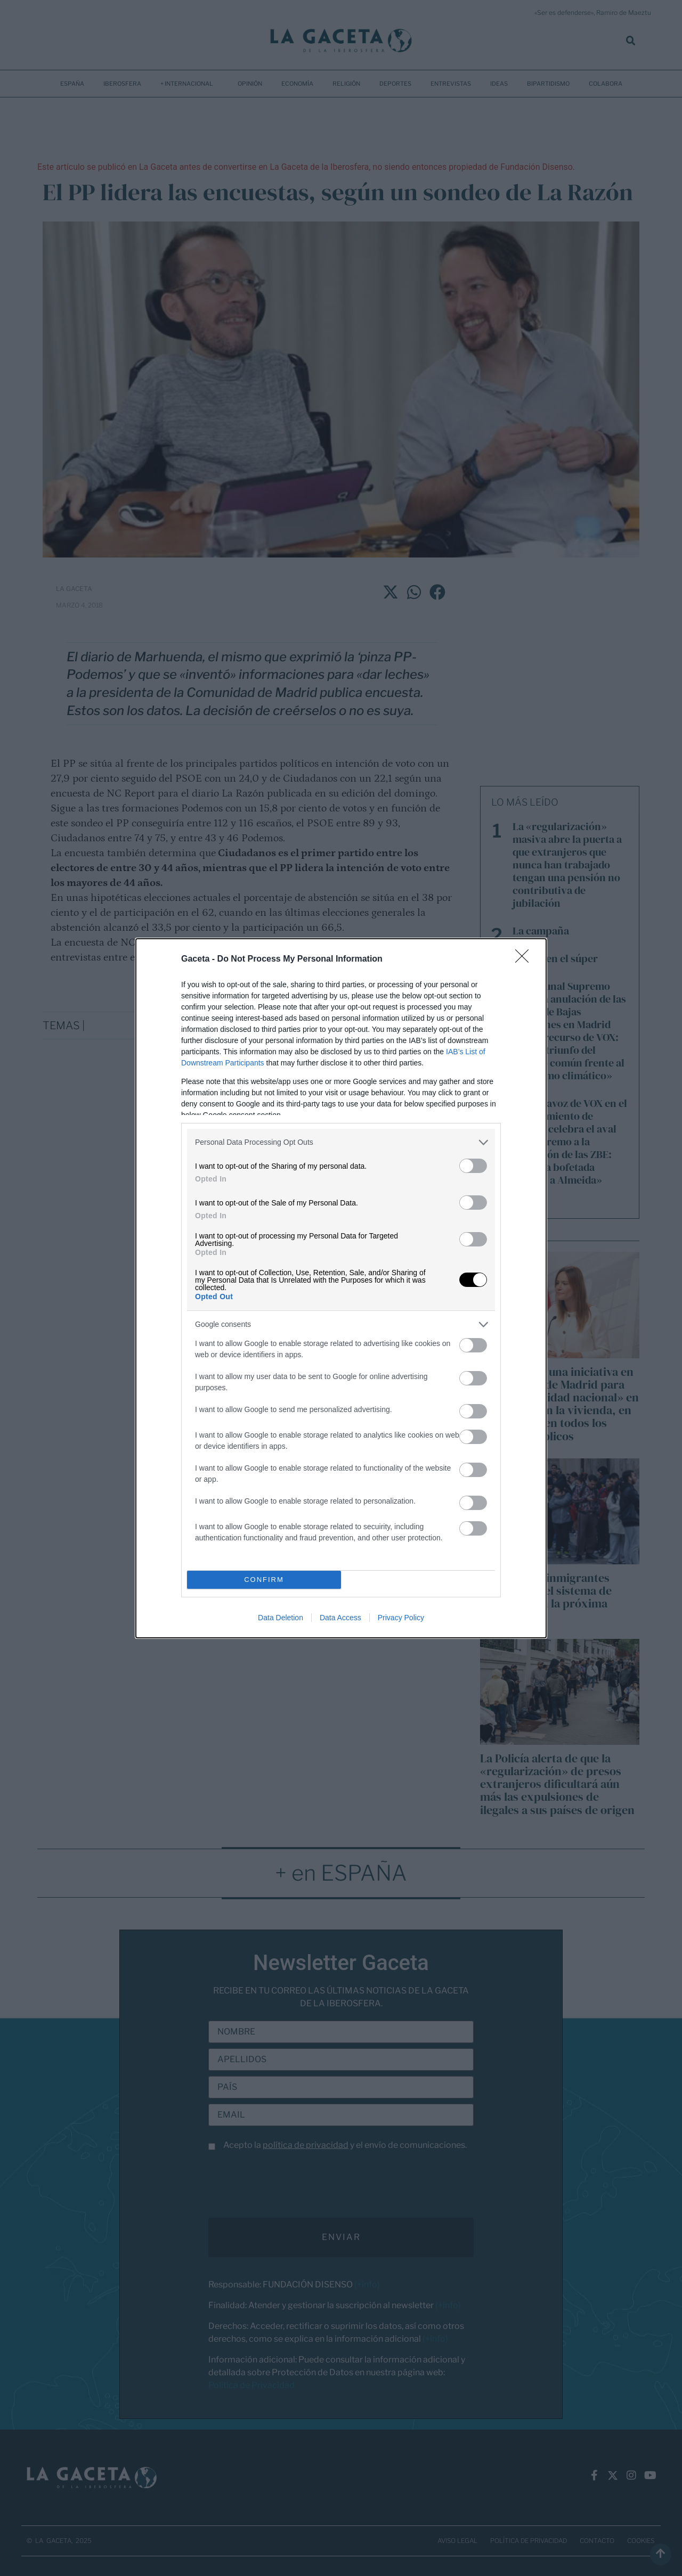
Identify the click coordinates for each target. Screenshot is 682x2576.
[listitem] (341, 1142)
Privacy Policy (401, 1617)
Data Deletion (280, 1617)
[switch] (473, 1166)
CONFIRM (264, 1580)
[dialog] (341, 1288)
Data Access (340, 1617)
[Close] (525, 959)
